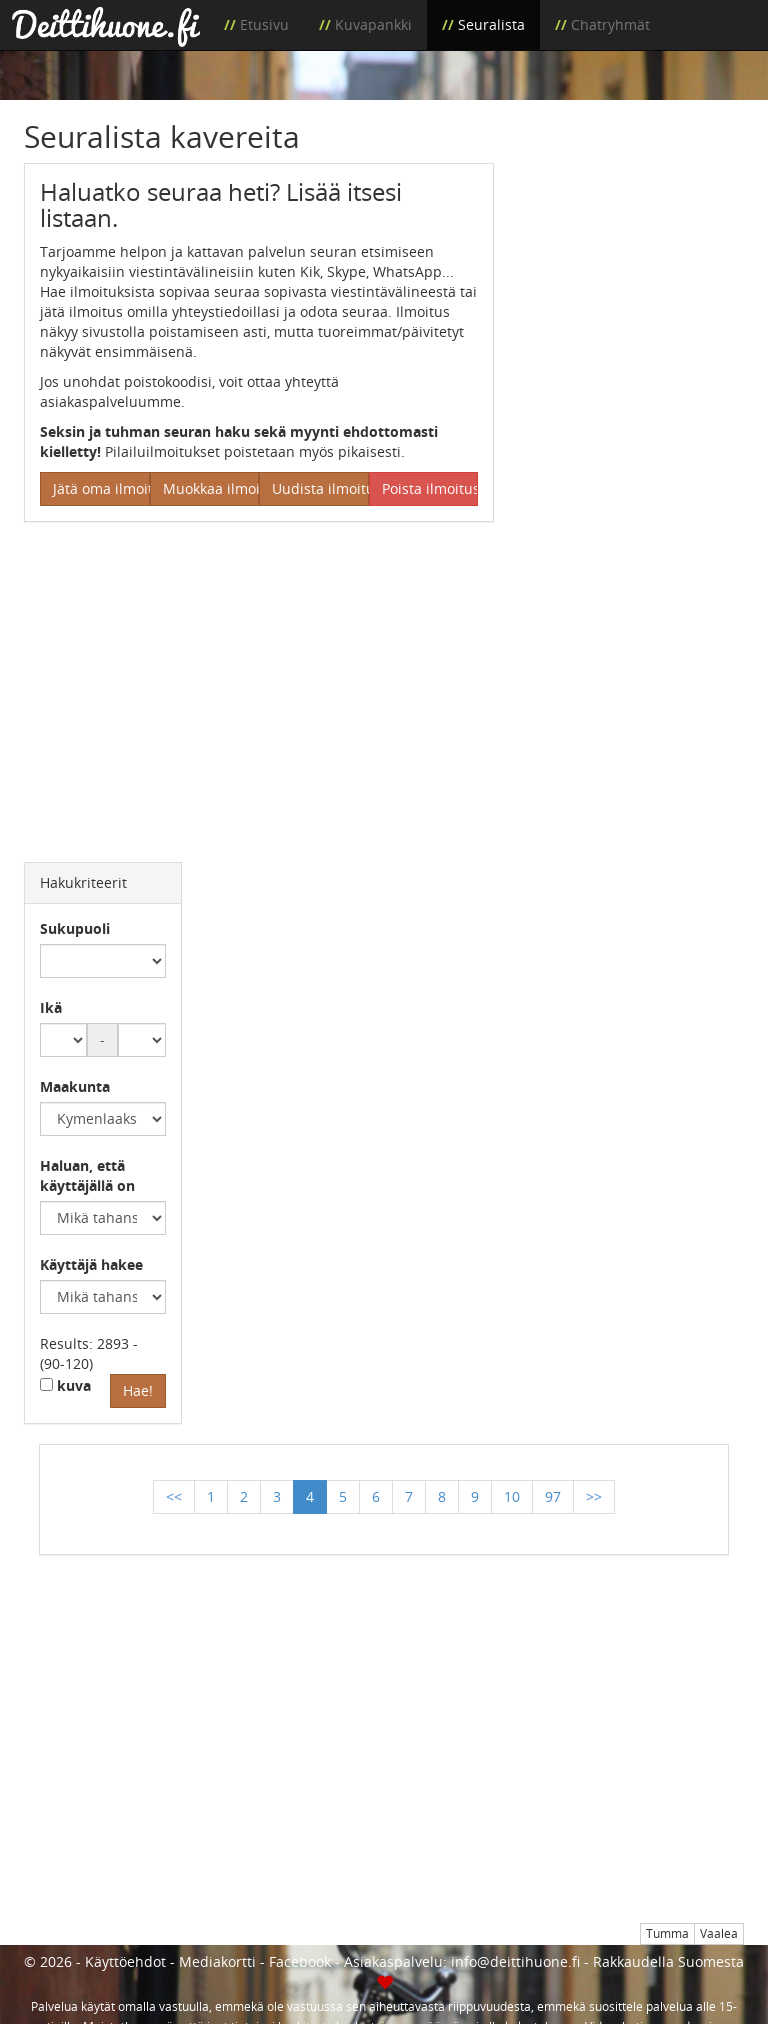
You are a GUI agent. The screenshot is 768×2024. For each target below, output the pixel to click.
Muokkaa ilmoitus (211, 488)
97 (553, 1496)
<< (174, 1496)
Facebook (300, 1961)
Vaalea (719, 1933)
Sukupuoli (75, 928)
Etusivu (264, 24)
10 (512, 1496)
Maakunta (75, 1086)
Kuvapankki (373, 24)
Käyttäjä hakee (91, 1264)
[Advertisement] (634, 263)
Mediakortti (217, 1961)
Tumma (667, 1933)
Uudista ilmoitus (320, 488)
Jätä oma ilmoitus (101, 488)
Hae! (138, 1390)
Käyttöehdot (125, 1961)
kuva (65, 1385)
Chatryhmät (610, 24)
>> (594, 1496)
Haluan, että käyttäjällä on (87, 1175)
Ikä (51, 1007)
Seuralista (491, 24)
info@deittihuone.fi (515, 1961)
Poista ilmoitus (430, 488)
